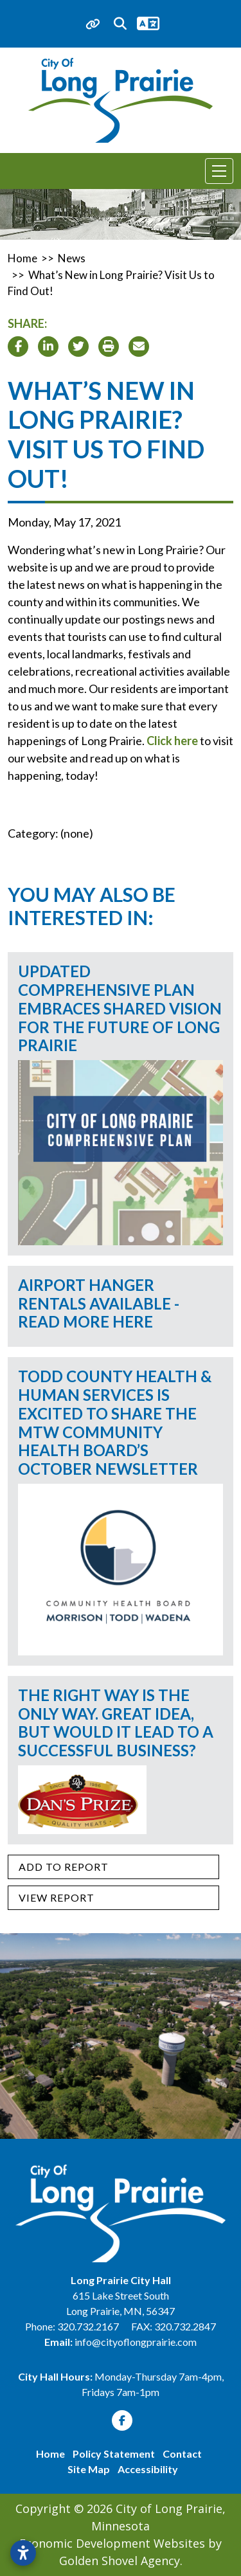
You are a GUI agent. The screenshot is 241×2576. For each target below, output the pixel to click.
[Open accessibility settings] (23, 2553)
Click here (172, 741)
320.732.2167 (89, 2326)
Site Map (88, 2469)
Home (50, 2453)
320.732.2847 (185, 2326)
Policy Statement (114, 2453)
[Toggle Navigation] (219, 171)
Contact (182, 2453)
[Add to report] (113, 1867)
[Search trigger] (120, 23)
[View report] (113, 1898)
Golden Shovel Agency (119, 2560)
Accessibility (148, 2469)
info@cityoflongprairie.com (136, 2342)
